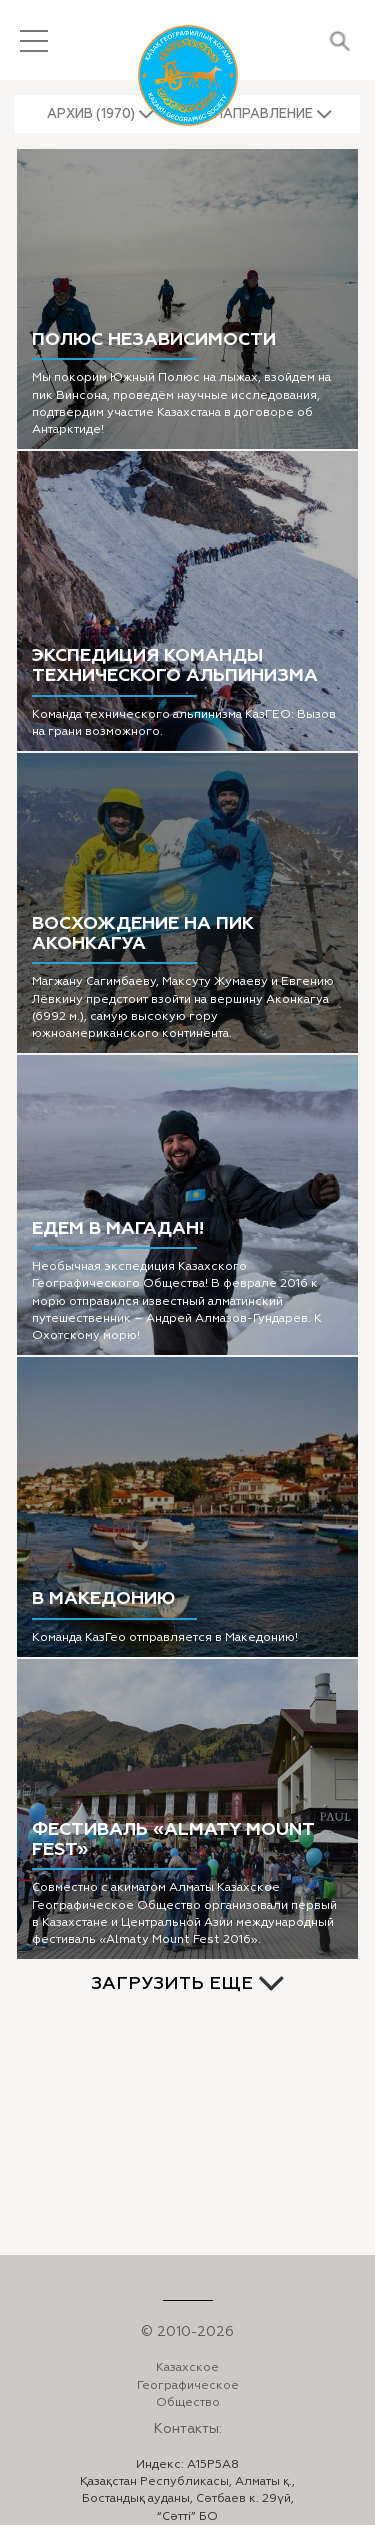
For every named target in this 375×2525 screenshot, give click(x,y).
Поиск (340, 40)
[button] (101, 114)
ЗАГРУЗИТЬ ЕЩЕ (172, 1983)
